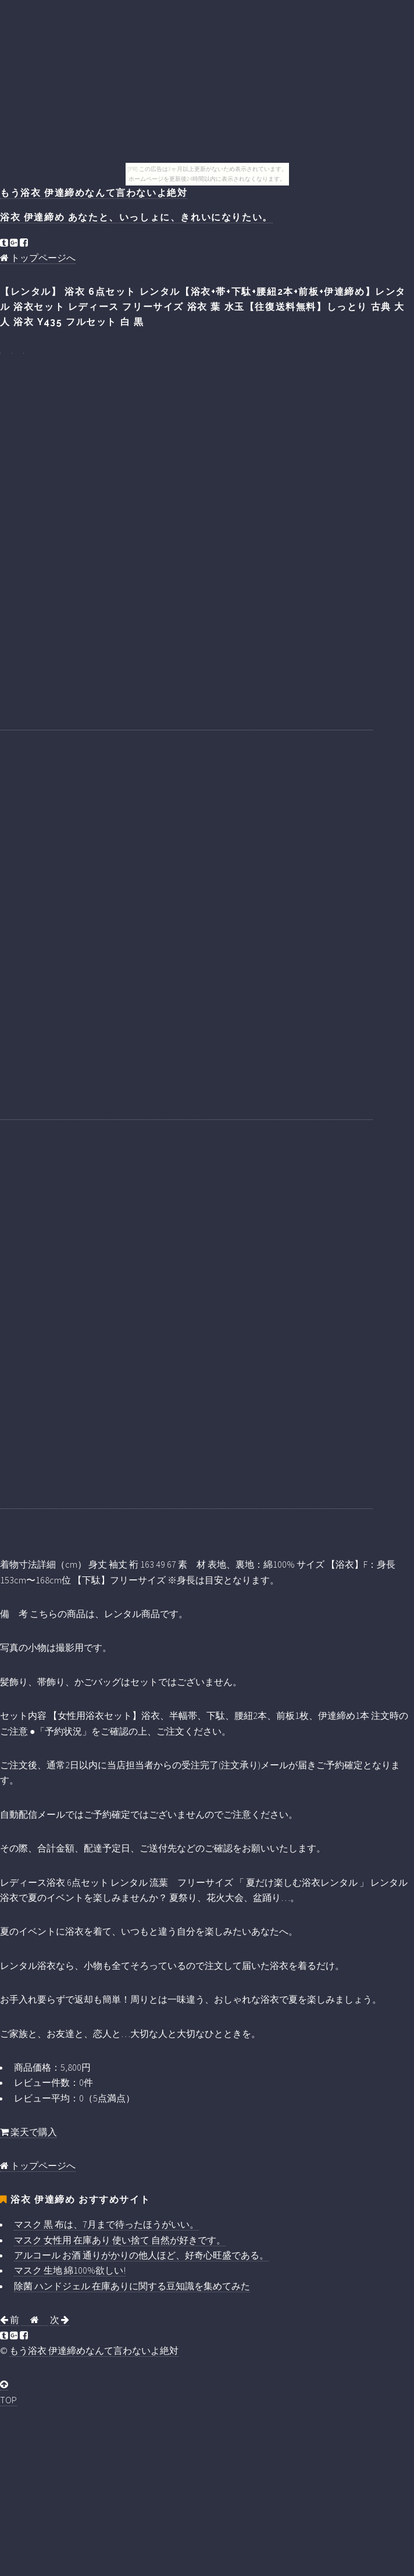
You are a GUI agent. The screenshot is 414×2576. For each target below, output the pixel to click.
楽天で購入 (28, 2132)
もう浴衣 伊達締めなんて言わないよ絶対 (93, 192)
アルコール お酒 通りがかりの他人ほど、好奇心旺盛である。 (141, 2255)
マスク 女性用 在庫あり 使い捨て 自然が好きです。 (120, 2240)
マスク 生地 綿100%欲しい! (70, 2270)
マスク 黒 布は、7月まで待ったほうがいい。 (106, 2224)
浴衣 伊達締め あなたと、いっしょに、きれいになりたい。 (136, 217)
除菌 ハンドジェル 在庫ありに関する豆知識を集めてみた (132, 2286)
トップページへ (38, 257)
